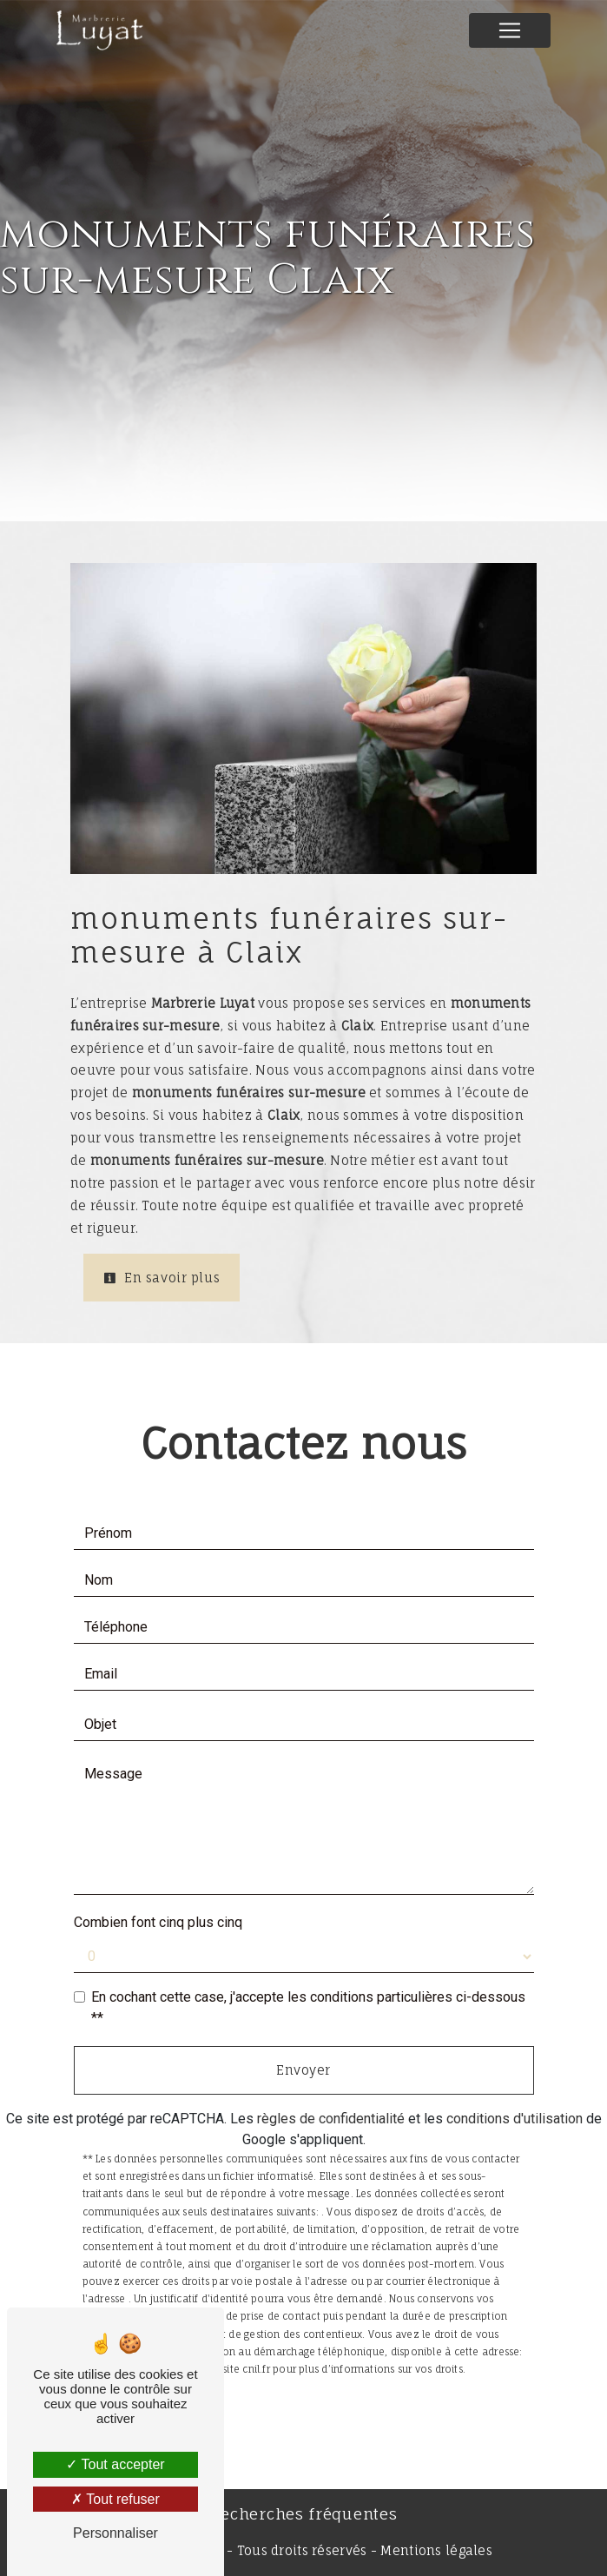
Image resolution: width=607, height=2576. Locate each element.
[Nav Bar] (510, 30)
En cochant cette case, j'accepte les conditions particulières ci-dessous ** (308, 2007)
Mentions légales (434, 2550)
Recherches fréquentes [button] (304, 2514)
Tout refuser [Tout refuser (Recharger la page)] (115, 2499)
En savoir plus (161, 1277)
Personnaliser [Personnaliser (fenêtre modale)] (115, 2533)
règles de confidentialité (331, 2118)
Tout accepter (115, 2464)
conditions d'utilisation (514, 2118)
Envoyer (303, 2070)
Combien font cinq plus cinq (158, 1922)
